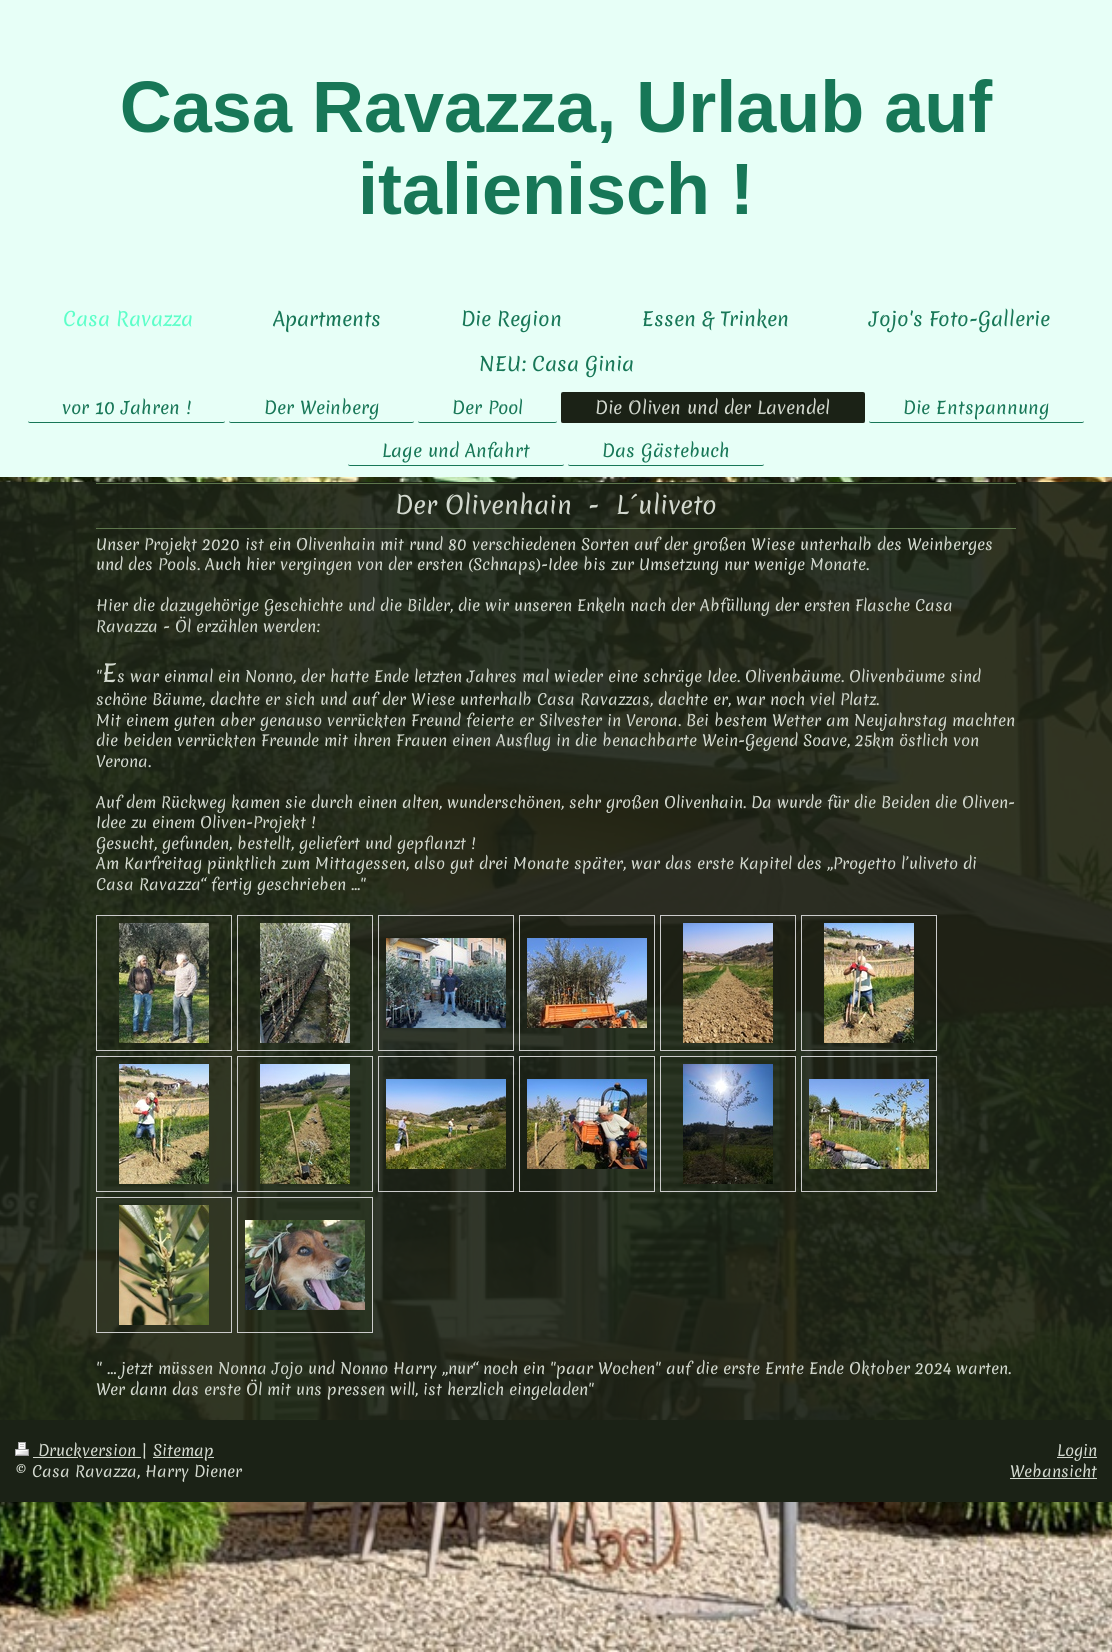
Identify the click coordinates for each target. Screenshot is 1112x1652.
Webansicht (1053, 1471)
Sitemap (183, 1450)
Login (1077, 1450)
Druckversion (78, 1450)
